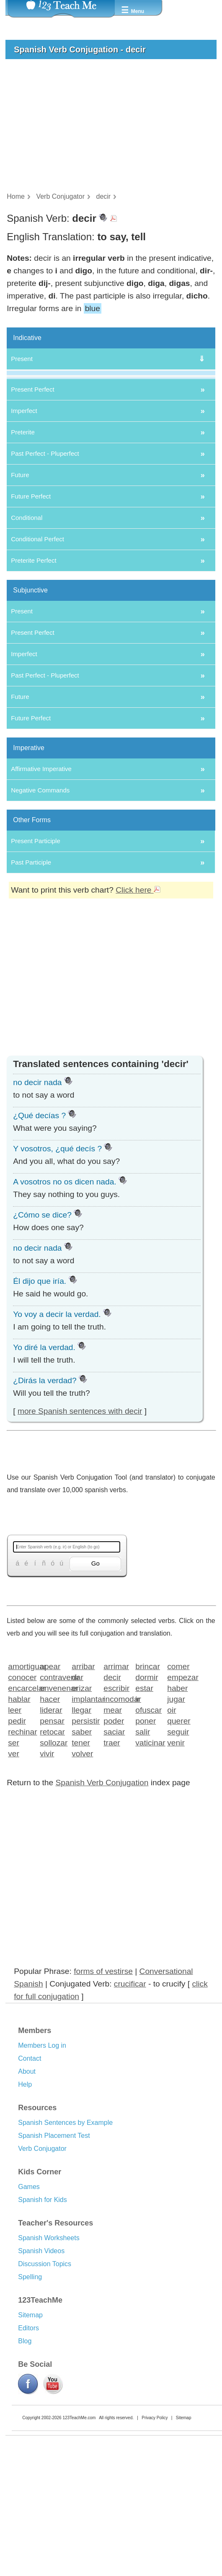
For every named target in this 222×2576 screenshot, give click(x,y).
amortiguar (21, 1794)
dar (77, 1805)
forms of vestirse (103, 2099)
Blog (24, 2469)
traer (111, 1871)
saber (82, 1860)
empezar (180, 1805)
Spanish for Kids (42, 2328)
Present (22, 358)
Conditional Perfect (37, 667)
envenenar (53, 1816)
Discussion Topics (44, 2392)
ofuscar (148, 1838)
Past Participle (31, 990)
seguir (178, 1860)
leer (14, 1838)
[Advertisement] (107, 128)
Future (20, 603)
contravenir (53, 1805)
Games (29, 2315)
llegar (81, 1838)
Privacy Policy (155, 2546)
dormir (146, 1805)
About (27, 2199)
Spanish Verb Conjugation (102, 1910)
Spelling (30, 2405)
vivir (47, 1881)
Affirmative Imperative (41, 897)
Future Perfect (31, 624)
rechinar (21, 1860)
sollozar (53, 1871)
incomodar (116, 1827)
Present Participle (35, 969)
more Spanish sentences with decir (80, 1539)
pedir (17, 1849)
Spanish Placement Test (54, 2263)
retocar (52, 1860)
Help (25, 2212)
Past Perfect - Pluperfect (45, 581)
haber (177, 1816)
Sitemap (30, 2443)
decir (112, 1805)
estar (144, 1816)
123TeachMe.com (79, 2546)
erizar (82, 1816)
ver (13, 1881)
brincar (147, 1794)
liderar (51, 1838)
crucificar (130, 2112)
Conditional (26, 645)
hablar (19, 1827)
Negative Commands (40, 918)
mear (112, 1838)
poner (145, 1849)
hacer (50, 1827)
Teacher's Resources (55, 2351)
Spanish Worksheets (48, 2366)
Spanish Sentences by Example (65, 2250)
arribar (83, 1794)
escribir (116, 1816)
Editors (28, 2456)
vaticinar (148, 1871)
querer (178, 1849)
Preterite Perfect (33, 688)
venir (176, 1871)
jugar (176, 1827)
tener (81, 1871)
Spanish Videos (41, 2379)
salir (142, 1860)
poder (113, 1849)
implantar (85, 1827)
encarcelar (21, 1816)
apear (50, 1794)
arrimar (116, 1794)
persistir (85, 1849)
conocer (21, 1805)
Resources (37, 2236)
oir (171, 1838)
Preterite (23, 560)
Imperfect (24, 539)
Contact (29, 2186)
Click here (138, 1018)
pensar (52, 1849)
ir (137, 1827)
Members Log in (42, 2173)
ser (13, 1871)
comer (178, 1794)
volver (82, 1881)
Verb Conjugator (42, 2276)
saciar (114, 1860)
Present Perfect (32, 517)
